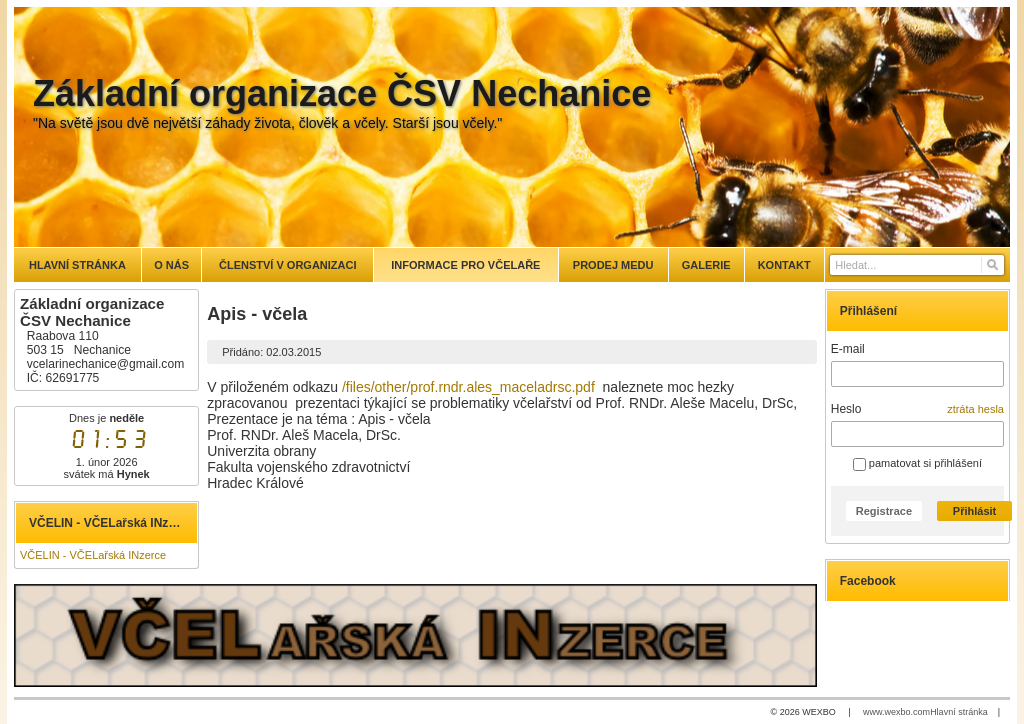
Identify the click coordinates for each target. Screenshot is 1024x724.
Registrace (884, 511)
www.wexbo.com (896, 712)
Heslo (846, 409)
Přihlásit (974, 511)
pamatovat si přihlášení (917, 463)
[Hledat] (991, 265)
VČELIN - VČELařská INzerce (93, 555)
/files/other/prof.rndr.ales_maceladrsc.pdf (468, 387)
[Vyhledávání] (917, 265)
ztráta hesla (975, 409)
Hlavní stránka (959, 712)
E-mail (848, 349)
